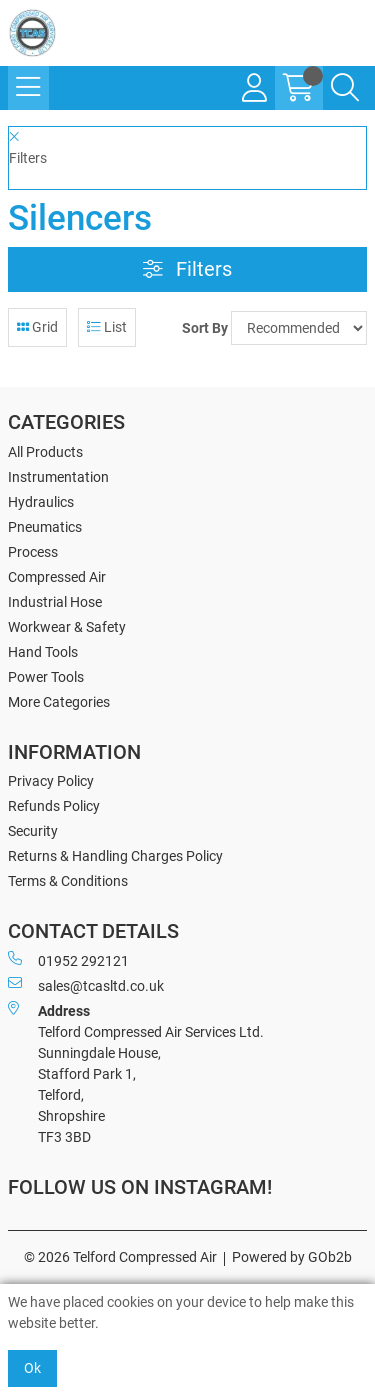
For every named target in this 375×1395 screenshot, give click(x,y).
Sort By (205, 328)
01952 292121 (68, 960)
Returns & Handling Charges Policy (115, 856)
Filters (187, 269)
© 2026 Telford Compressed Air (120, 1257)
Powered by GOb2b (292, 1257)
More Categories (59, 702)
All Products (45, 452)
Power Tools (46, 677)
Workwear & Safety (67, 627)
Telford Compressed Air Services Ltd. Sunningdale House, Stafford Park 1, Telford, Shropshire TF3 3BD (136, 1073)
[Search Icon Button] (345, 88)
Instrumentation (58, 477)
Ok (32, 1368)
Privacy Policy (51, 781)
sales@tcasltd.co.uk (86, 985)
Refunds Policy (54, 806)
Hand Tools (43, 652)
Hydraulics (41, 502)
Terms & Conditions (68, 881)
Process (33, 552)
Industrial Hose (55, 602)
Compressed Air (57, 577)
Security (33, 831)
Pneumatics (45, 527)
